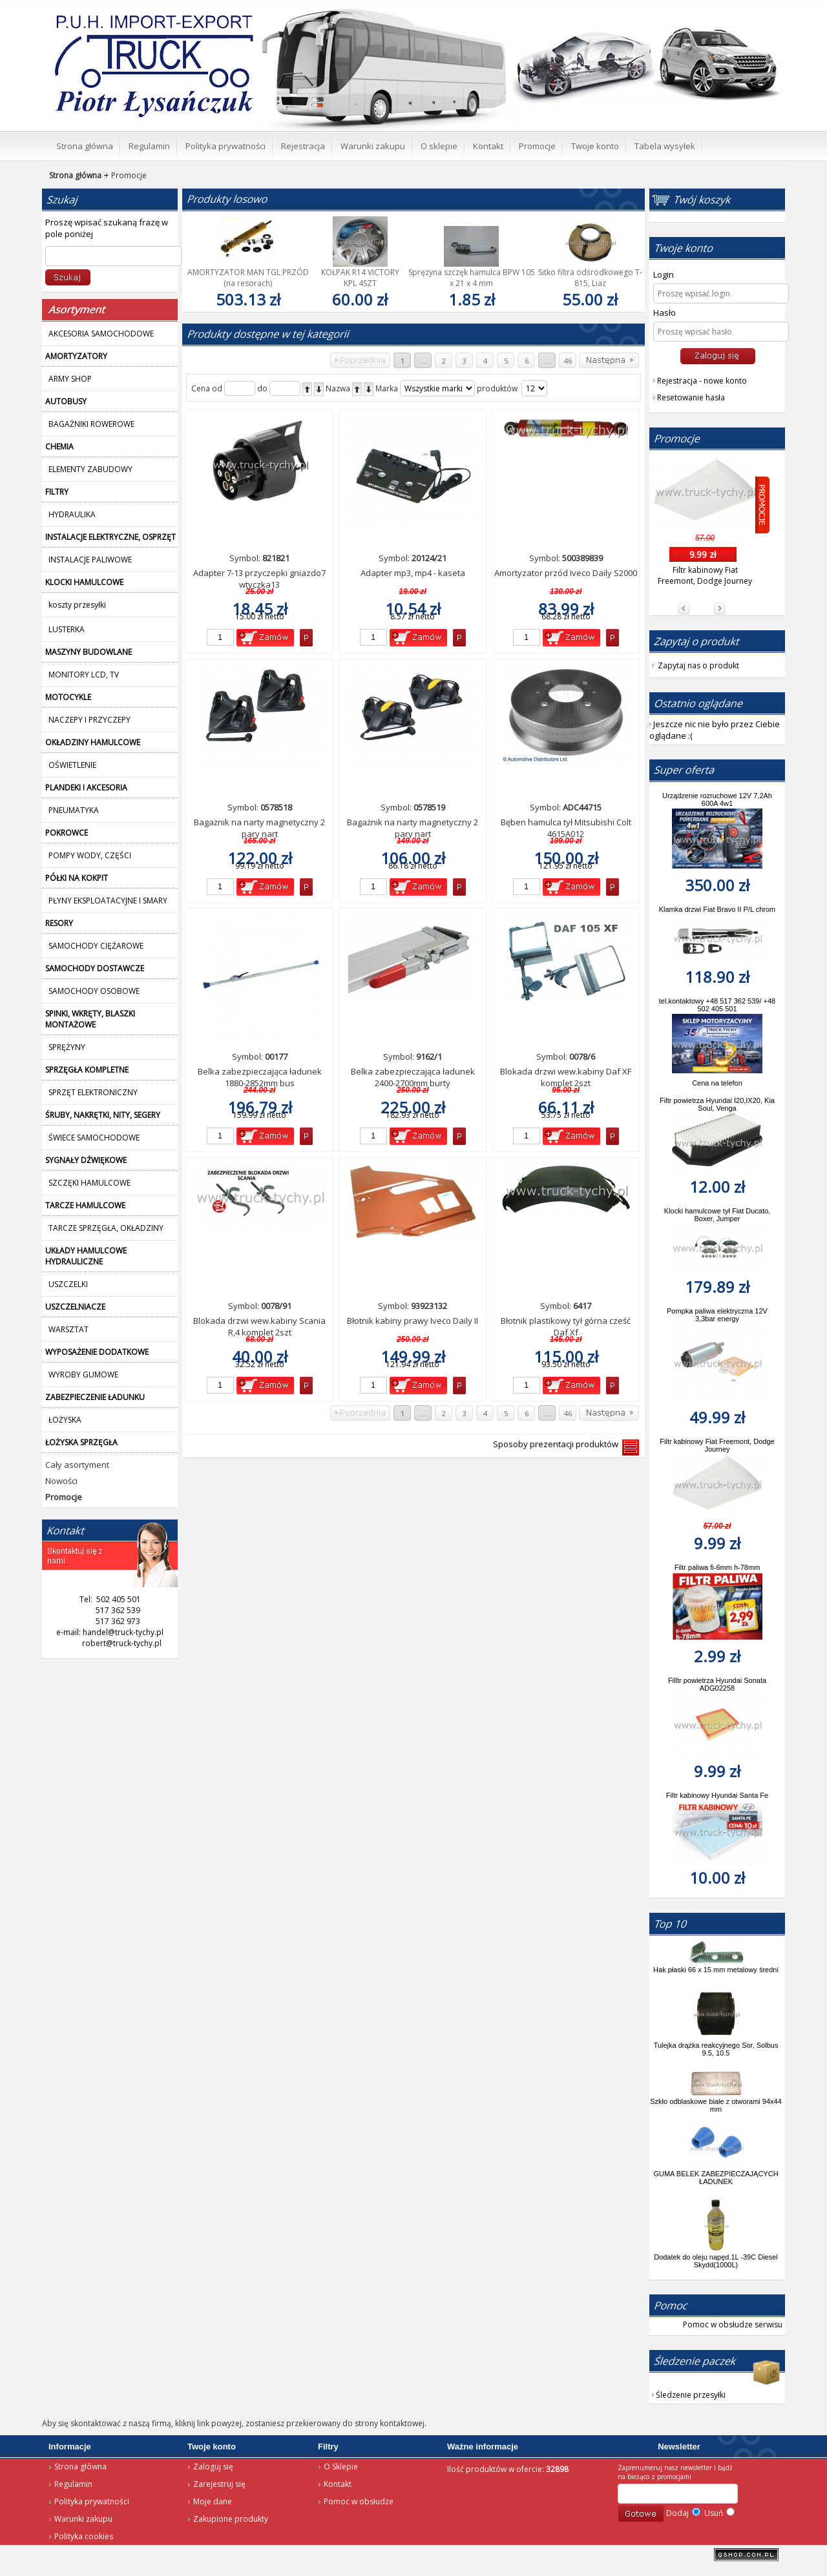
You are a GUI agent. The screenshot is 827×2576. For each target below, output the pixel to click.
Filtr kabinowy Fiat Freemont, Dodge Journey (705, 575)
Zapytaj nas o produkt (698, 665)
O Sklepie (341, 2466)
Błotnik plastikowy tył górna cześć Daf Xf (566, 1326)
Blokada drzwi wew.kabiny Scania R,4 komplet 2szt (259, 1326)
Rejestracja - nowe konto (702, 380)
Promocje (124, 175)
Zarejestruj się (219, 2483)
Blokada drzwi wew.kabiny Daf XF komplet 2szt (565, 1077)
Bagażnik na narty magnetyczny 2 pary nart (259, 828)
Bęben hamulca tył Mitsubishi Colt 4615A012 (566, 828)
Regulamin (73, 2483)
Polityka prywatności (91, 2501)
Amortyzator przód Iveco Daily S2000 (565, 573)
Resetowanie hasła (691, 397)
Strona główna (80, 2466)
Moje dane (212, 2501)
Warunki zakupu (83, 2518)
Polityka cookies (83, 2536)
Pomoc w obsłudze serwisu (732, 2324)
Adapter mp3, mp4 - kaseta (413, 573)
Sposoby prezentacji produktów (557, 1444)
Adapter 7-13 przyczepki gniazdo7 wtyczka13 (259, 578)
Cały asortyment (77, 1464)
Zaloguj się (213, 2466)
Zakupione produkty (230, 2518)
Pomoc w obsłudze (358, 2501)
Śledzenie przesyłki (691, 2394)
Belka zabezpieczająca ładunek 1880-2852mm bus (260, 1077)
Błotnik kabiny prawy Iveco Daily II (412, 1320)
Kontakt (337, 2483)
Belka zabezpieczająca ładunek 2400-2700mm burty (413, 1077)
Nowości (61, 1481)
